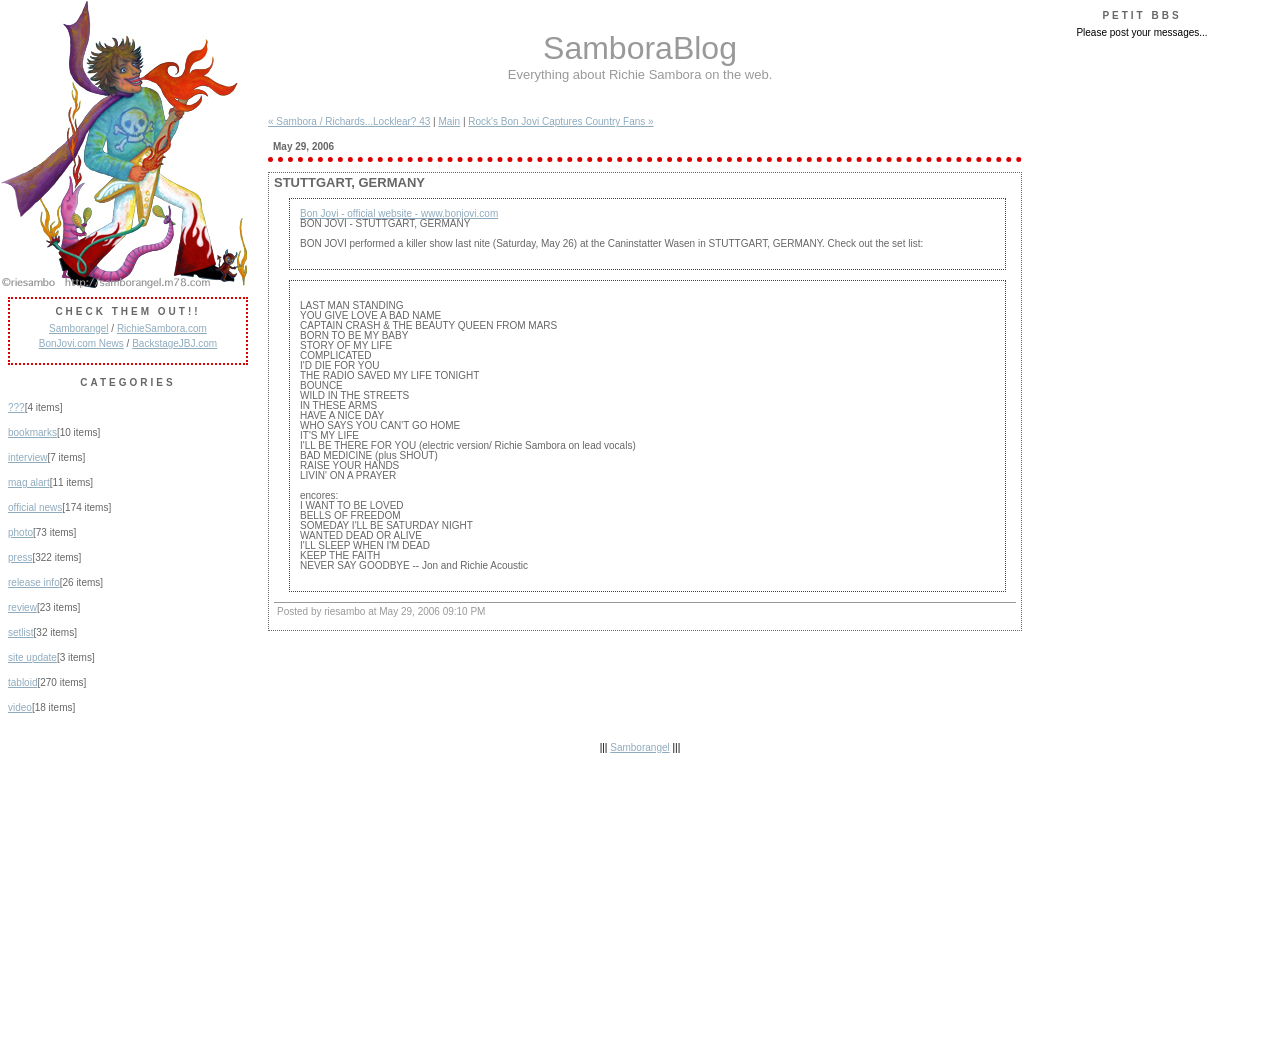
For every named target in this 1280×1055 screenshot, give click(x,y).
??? (16, 407)
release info (34, 582)
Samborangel (78, 328)
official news (35, 507)
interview (27, 457)
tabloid (22, 682)
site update (32, 657)
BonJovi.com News (81, 343)
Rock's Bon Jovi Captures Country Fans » (560, 121)
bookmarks (32, 432)
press (20, 557)
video (20, 707)
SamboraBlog (640, 48)
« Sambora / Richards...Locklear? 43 (349, 121)
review (22, 607)
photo (20, 532)
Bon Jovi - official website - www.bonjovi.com (399, 213)
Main (449, 121)
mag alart (29, 482)
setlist (21, 632)
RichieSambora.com (162, 328)
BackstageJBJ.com (174, 343)
